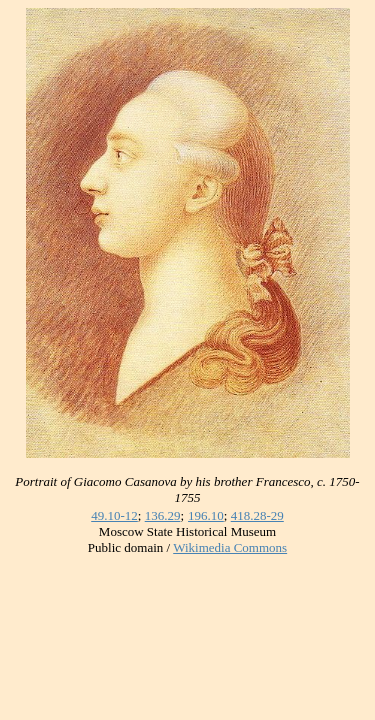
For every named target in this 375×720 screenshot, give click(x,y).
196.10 (206, 515)
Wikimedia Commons (230, 547)
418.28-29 (257, 515)
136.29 (163, 515)
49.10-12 (114, 515)
